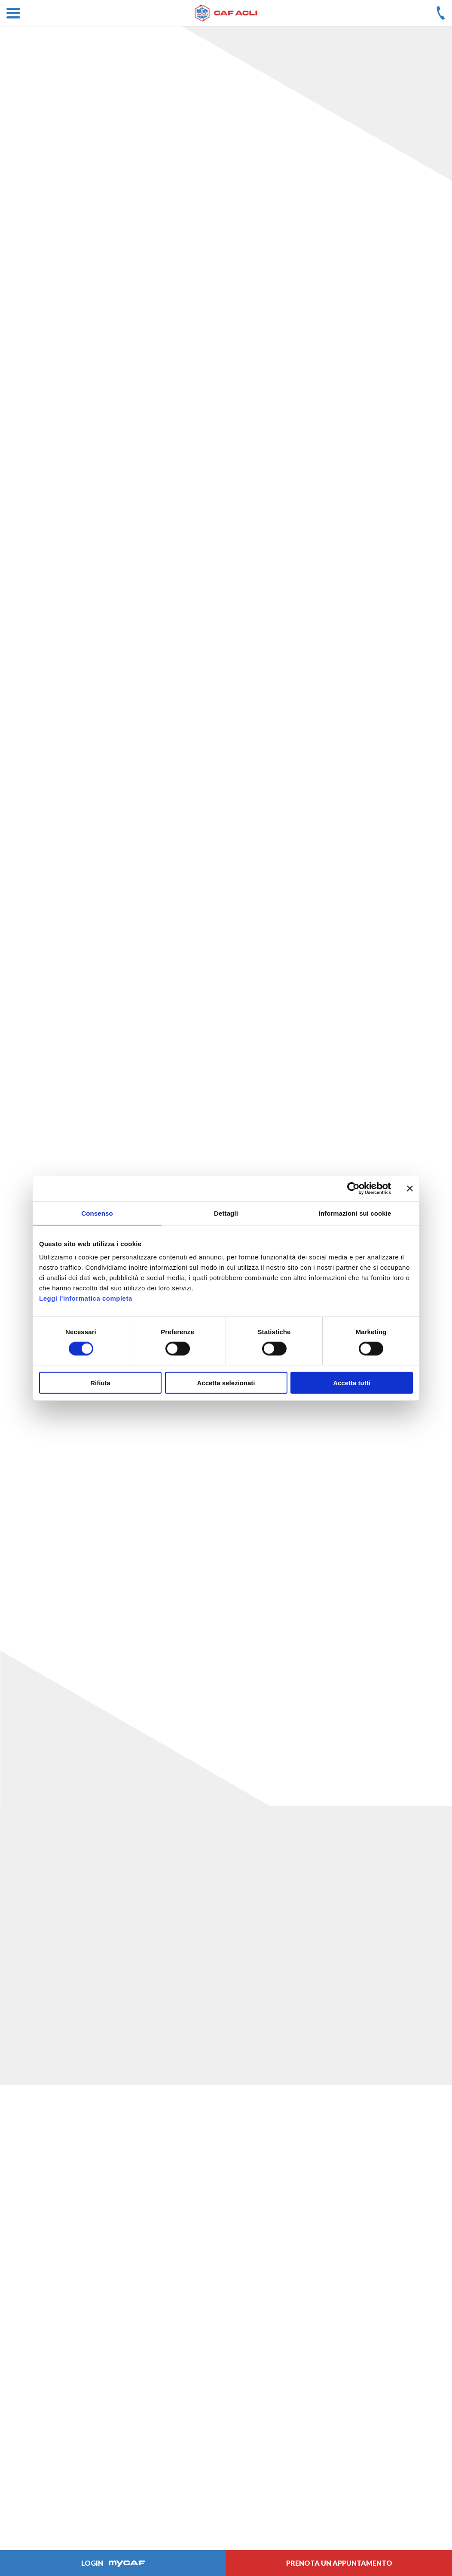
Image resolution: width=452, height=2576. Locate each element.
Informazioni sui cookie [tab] (355, 1213)
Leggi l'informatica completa (85, 1298)
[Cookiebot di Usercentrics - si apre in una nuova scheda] (353, 1188)
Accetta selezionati (226, 1383)
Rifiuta (100, 1383)
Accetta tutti (351, 1383)
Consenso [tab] (97, 1213)
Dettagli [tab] (226, 1213)
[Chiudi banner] (410, 1188)
